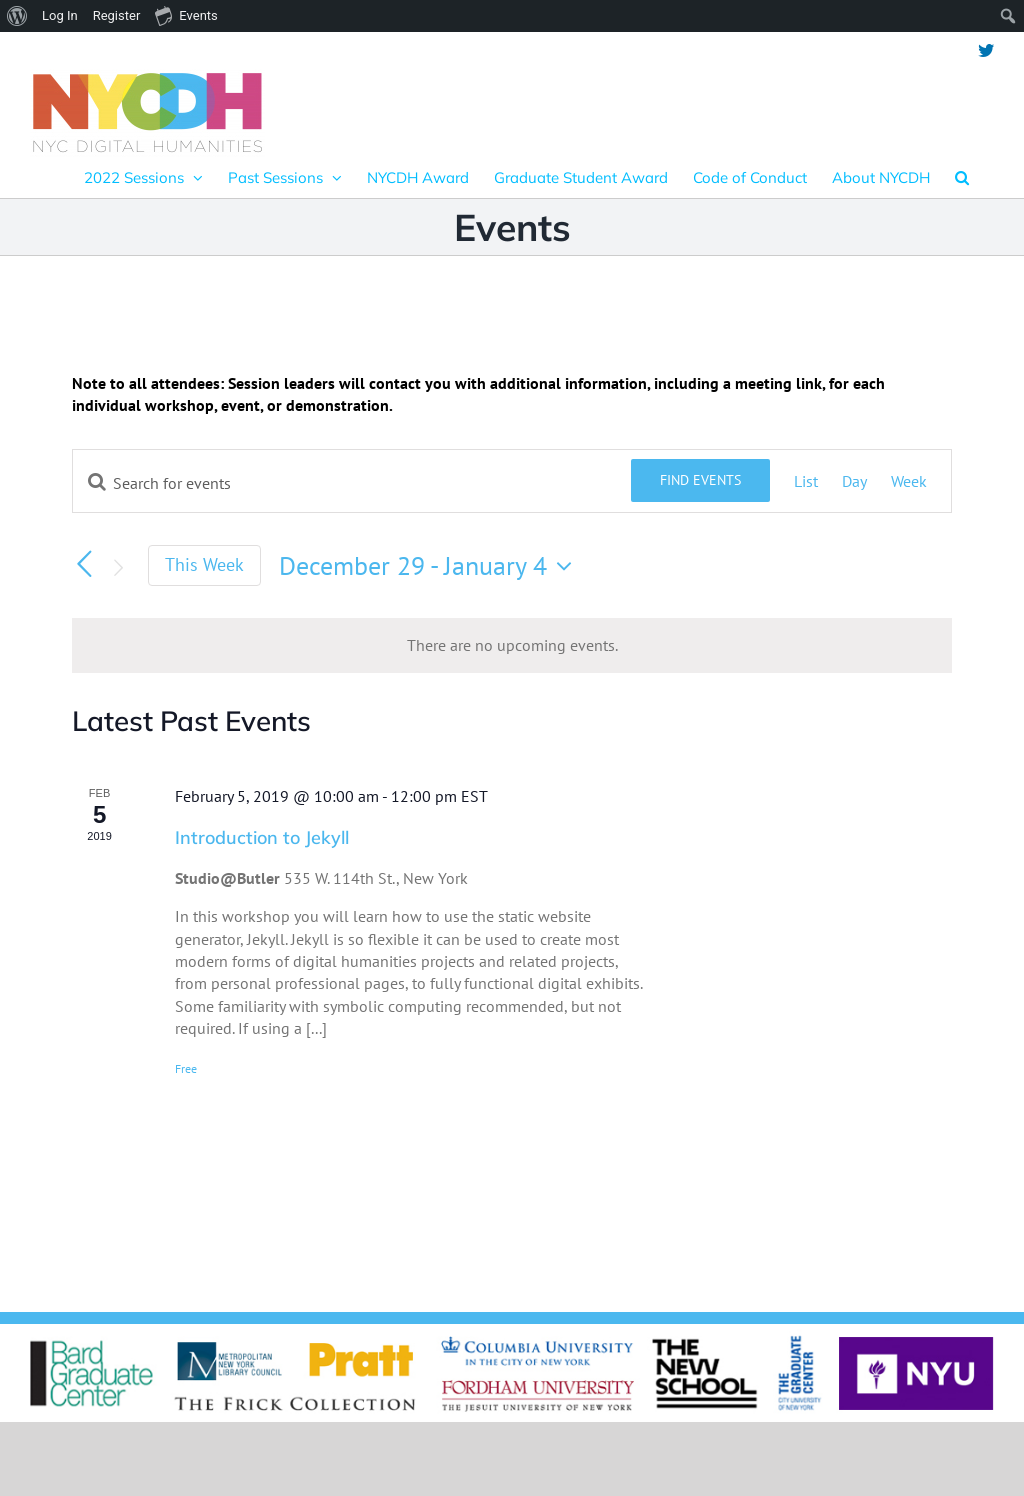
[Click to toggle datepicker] (430, 566)
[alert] (512, 645)
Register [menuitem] (117, 15)
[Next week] (118, 568)
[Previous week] (84, 564)
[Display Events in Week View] (909, 481)
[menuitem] (17, 16)
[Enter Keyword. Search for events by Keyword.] (352, 483)
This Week (204, 564)
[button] (962, 177)
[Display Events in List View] (806, 481)
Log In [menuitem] (60, 15)
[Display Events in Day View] (854, 481)
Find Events (700, 480)
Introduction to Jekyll (262, 837)
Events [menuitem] (186, 15)
